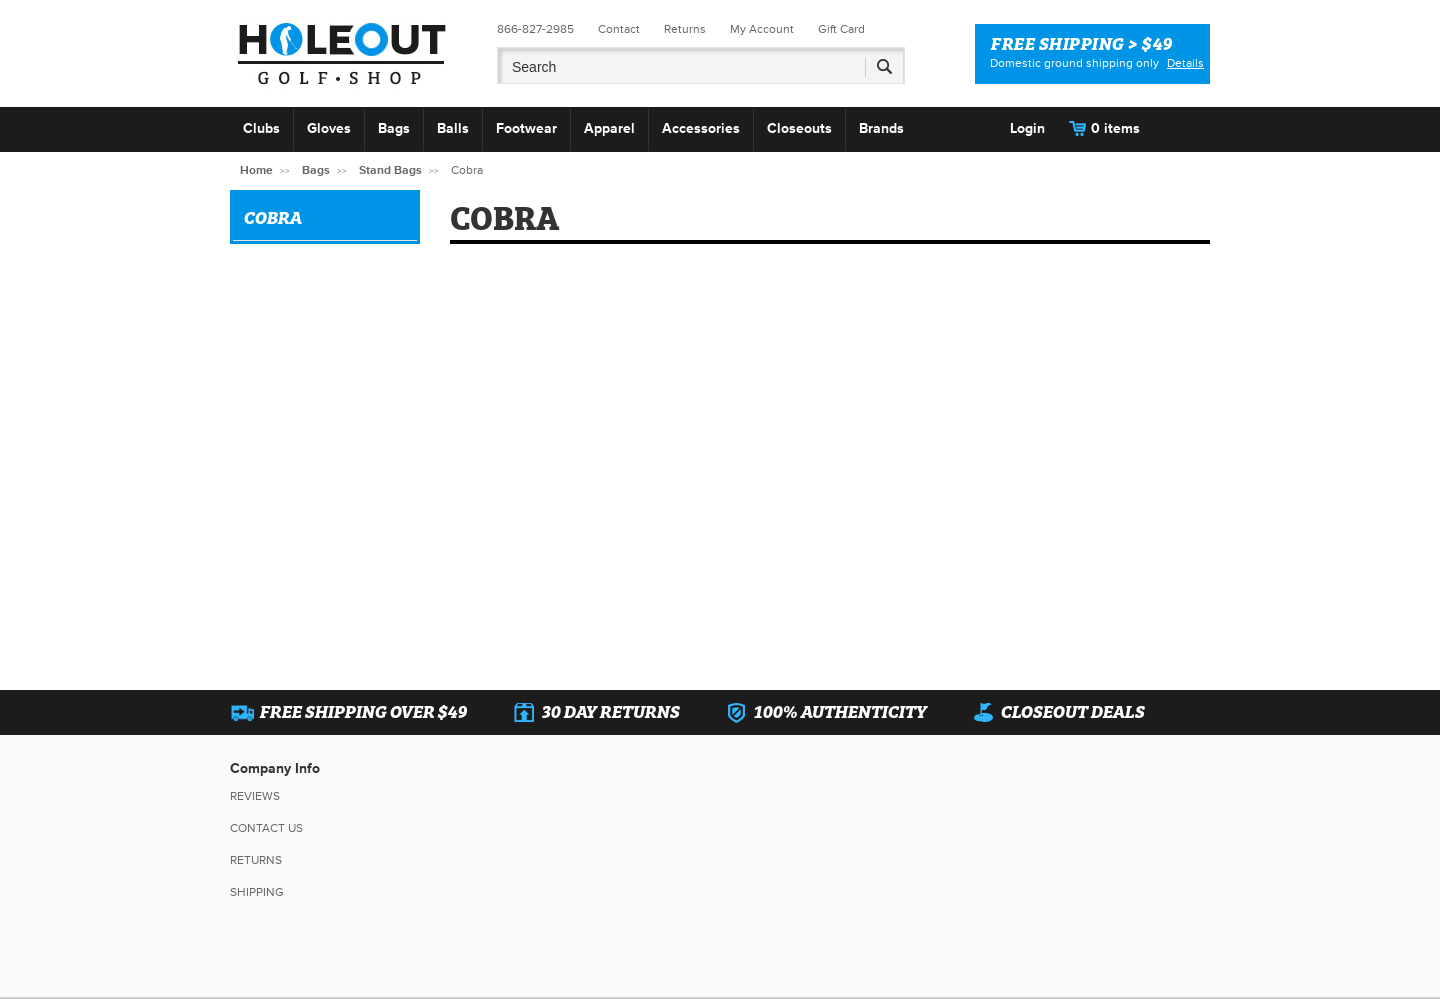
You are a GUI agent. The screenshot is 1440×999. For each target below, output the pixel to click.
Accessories (701, 128)
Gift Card (841, 29)
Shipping (257, 892)
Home (256, 170)
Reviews (255, 796)
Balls (453, 128)
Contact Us (266, 828)
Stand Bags (390, 170)
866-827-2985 (535, 29)
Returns (685, 29)
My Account (762, 29)
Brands (881, 128)
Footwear (526, 128)
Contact (619, 29)
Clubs (261, 128)
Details (1185, 63)
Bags (394, 128)
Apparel (609, 128)
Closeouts (799, 128)
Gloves (329, 128)
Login (1027, 128)
